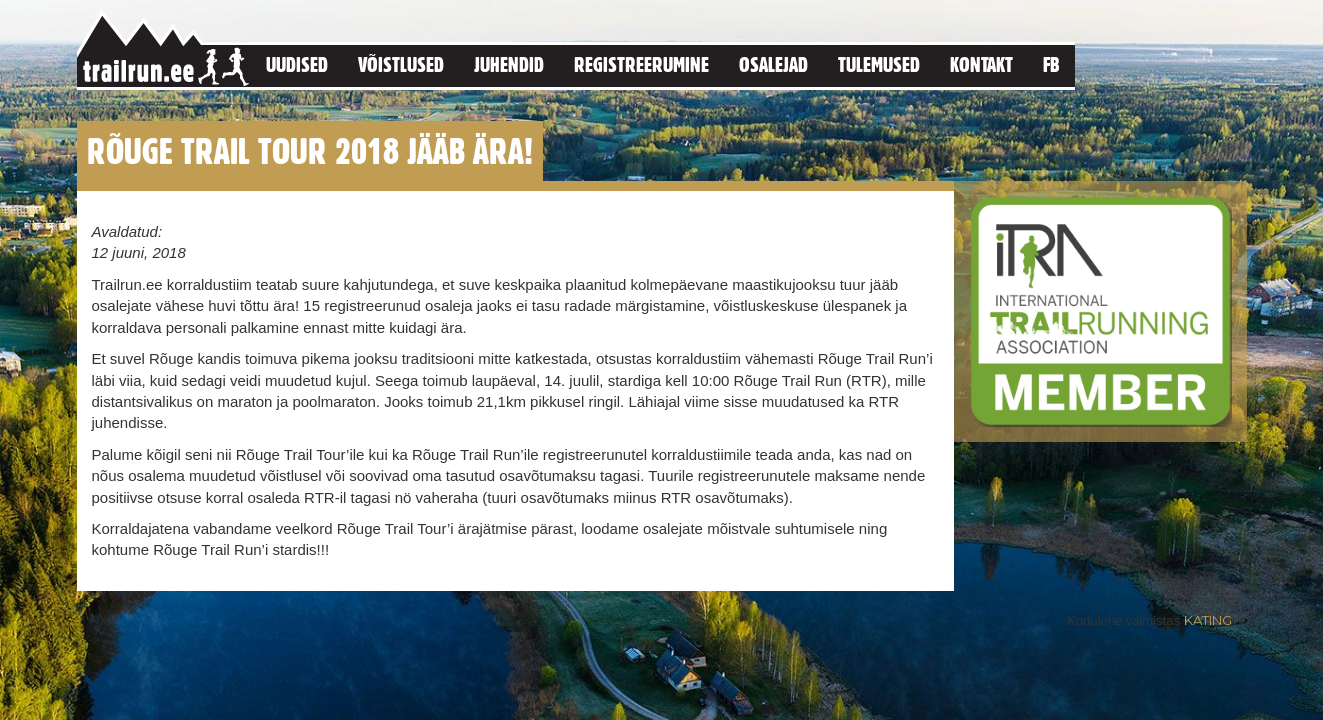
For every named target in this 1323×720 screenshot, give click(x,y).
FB (1051, 64)
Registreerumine (641, 64)
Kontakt (981, 64)
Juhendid (509, 64)
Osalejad (773, 64)
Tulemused (879, 64)
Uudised (297, 64)
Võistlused (401, 64)
